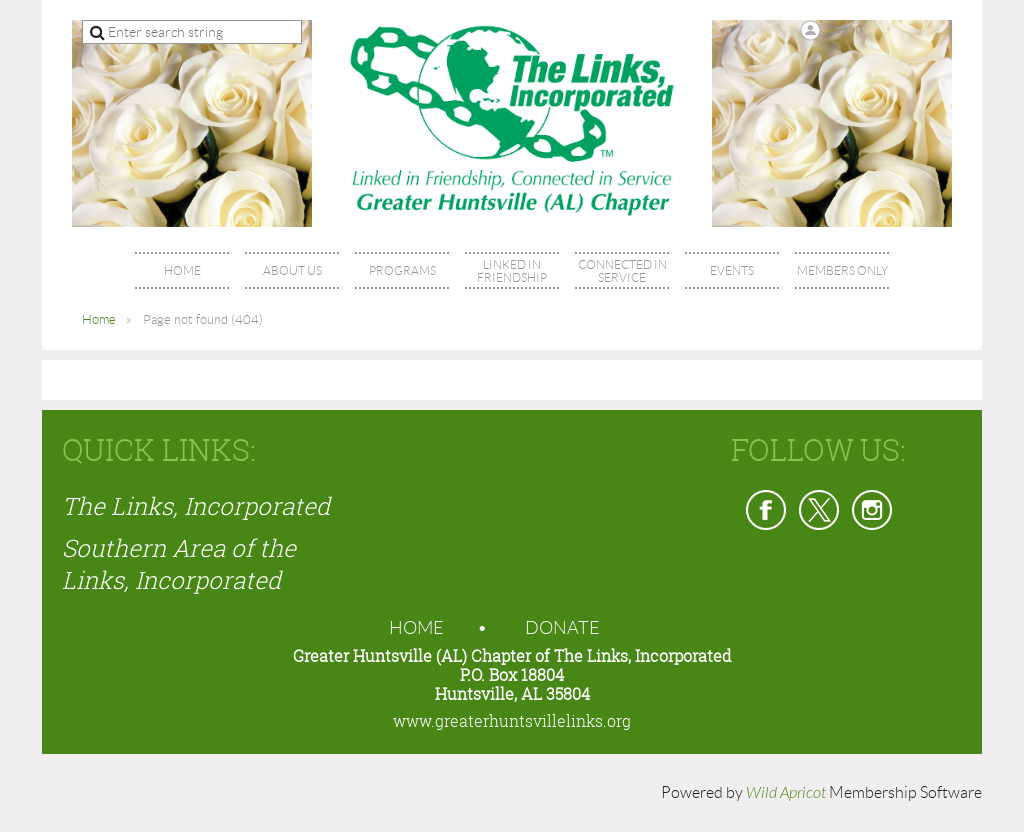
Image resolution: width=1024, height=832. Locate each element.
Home (99, 319)
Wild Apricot (786, 793)
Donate (562, 628)
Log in (845, 28)
